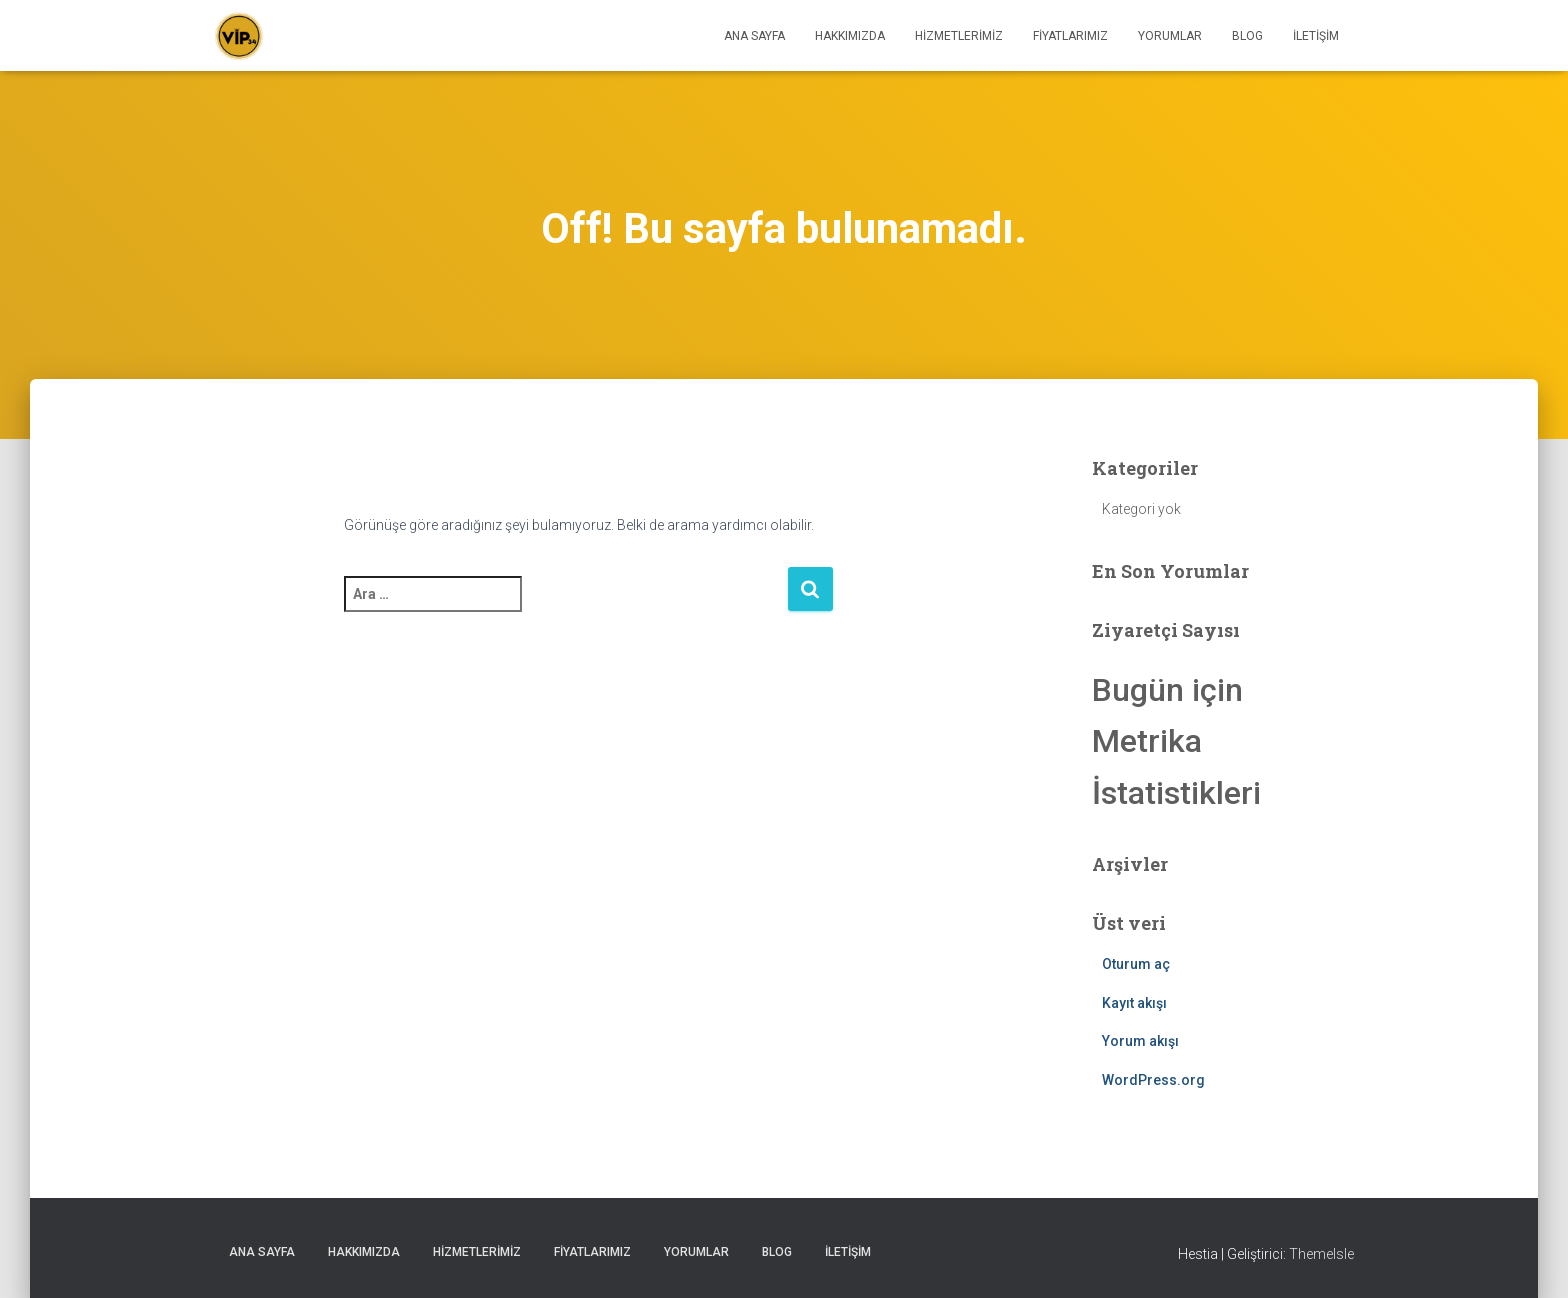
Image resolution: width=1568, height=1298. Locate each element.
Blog (1247, 36)
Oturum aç (1136, 964)
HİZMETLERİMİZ (959, 36)
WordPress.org (1153, 1080)
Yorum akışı (1140, 1041)
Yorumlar (1170, 36)
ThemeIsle (1321, 1254)
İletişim (1316, 36)
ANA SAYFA (754, 36)
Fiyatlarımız (1070, 36)
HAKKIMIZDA (850, 36)
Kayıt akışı (1134, 1003)
